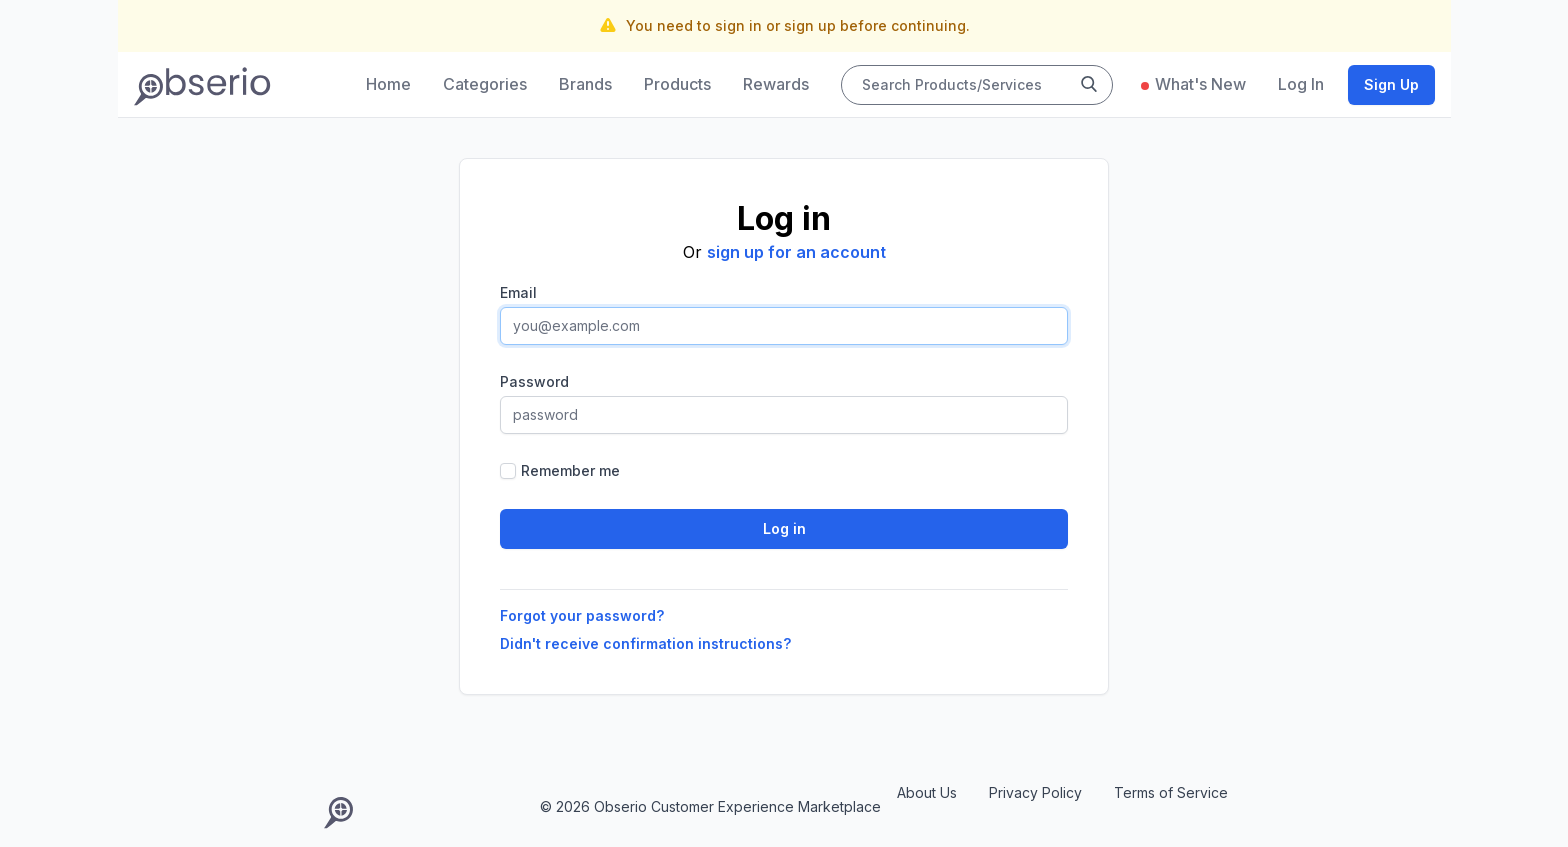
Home (388, 84)
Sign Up (1391, 84)
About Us (927, 792)
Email (518, 292)
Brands (585, 84)
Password (534, 381)
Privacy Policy (1035, 792)
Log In (1301, 84)
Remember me (570, 470)
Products (677, 84)
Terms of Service (1171, 792)
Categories (485, 84)
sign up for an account (796, 252)
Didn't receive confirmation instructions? (645, 643)
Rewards (776, 84)
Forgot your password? (582, 615)
